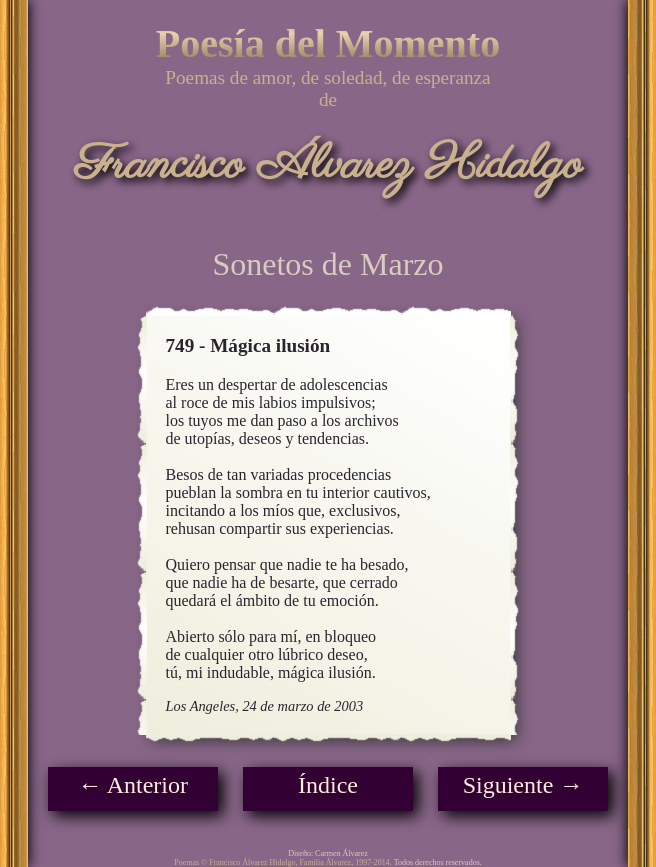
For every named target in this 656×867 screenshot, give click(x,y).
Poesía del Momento (328, 43)
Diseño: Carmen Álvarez (328, 853)
